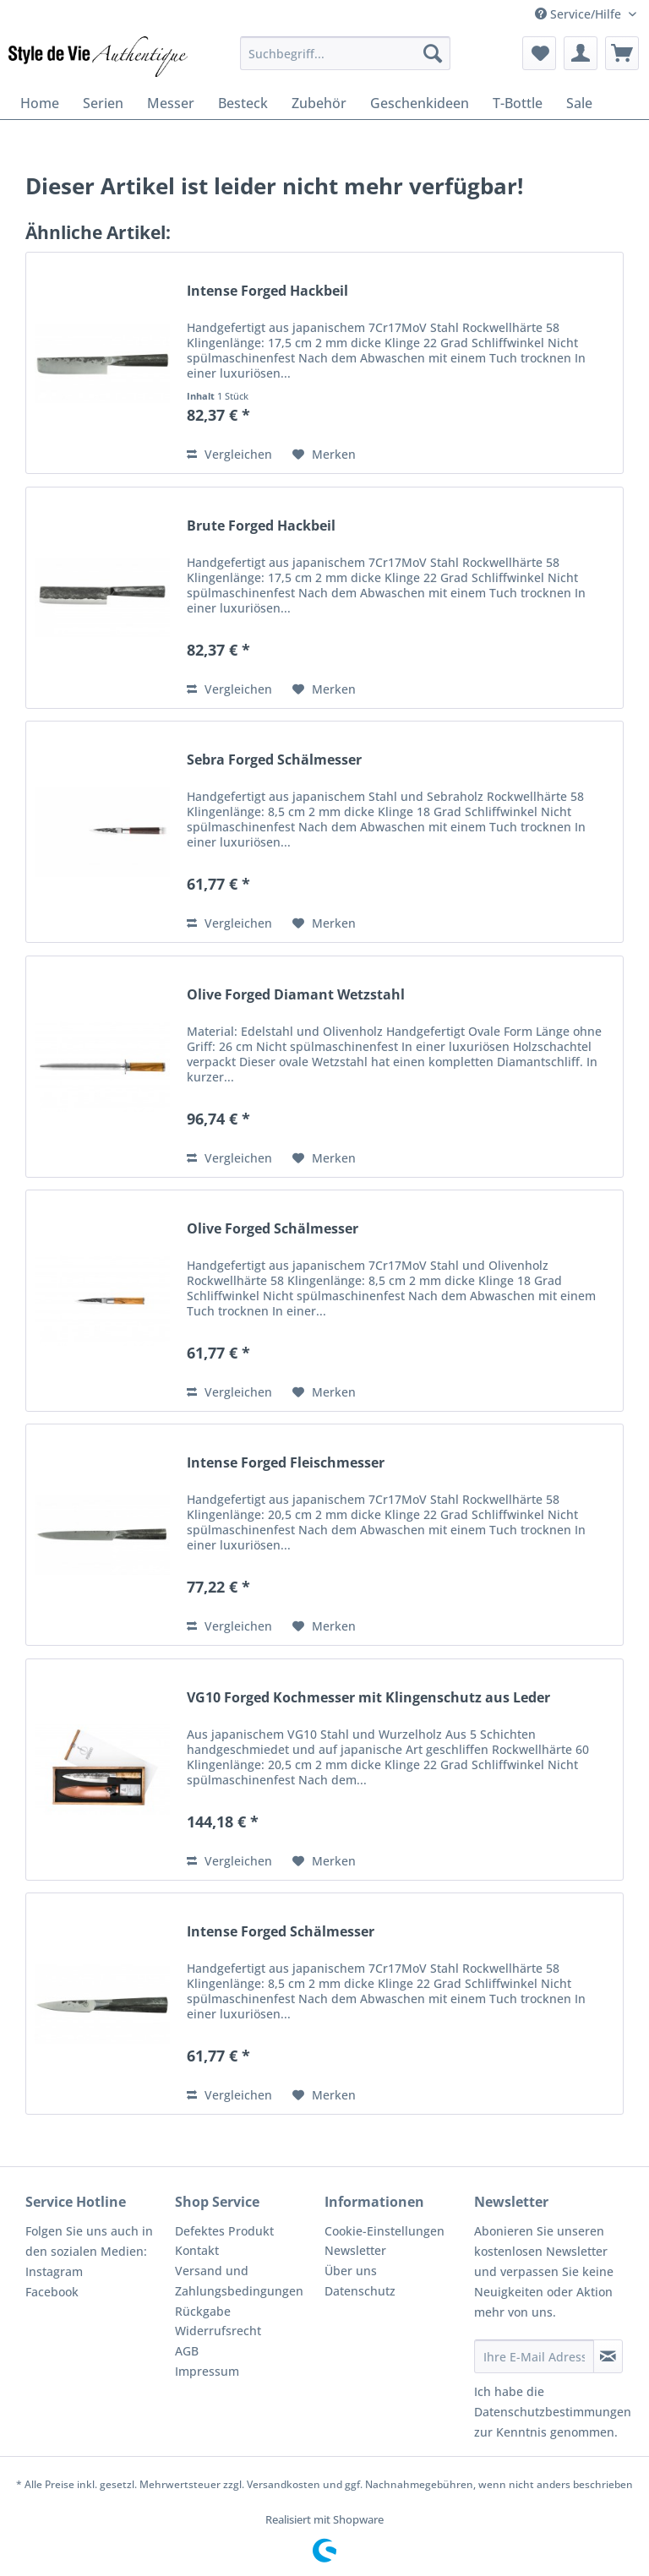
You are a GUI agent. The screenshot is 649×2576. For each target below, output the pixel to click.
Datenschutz (359, 2291)
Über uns (350, 2271)
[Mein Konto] (580, 53)
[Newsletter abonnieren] (608, 2356)
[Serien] (103, 103)
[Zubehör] (319, 103)
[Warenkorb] (622, 53)
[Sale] (579, 103)
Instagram (54, 2271)
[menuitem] (345, 53)
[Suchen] (432, 53)
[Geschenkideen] (419, 103)
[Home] (39, 103)
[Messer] (170, 103)
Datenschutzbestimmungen (552, 2412)
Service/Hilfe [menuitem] (579, 14)
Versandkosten (283, 2484)
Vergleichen (229, 454)
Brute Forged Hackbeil (261, 526)
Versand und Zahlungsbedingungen (239, 2281)
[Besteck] (243, 103)
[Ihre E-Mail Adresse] (534, 2356)
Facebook (52, 2292)
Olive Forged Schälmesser (272, 1229)
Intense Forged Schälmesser (280, 1932)
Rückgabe (203, 2311)
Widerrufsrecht (218, 2331)
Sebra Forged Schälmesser (274, 760)
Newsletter (355, 2250)
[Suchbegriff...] (345, 53)
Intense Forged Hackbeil (267, 291)
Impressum (207, 2371)
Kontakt (197, 2250)
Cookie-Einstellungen (384, 2231)
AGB (187, 2351)
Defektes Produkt (224, 2231)
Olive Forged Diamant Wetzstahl (296, 995)
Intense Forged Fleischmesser (285, 1463)
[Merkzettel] (539, 53)
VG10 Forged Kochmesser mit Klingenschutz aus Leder (368, 1698)
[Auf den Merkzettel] (324, 454)
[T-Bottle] (517, 103)
